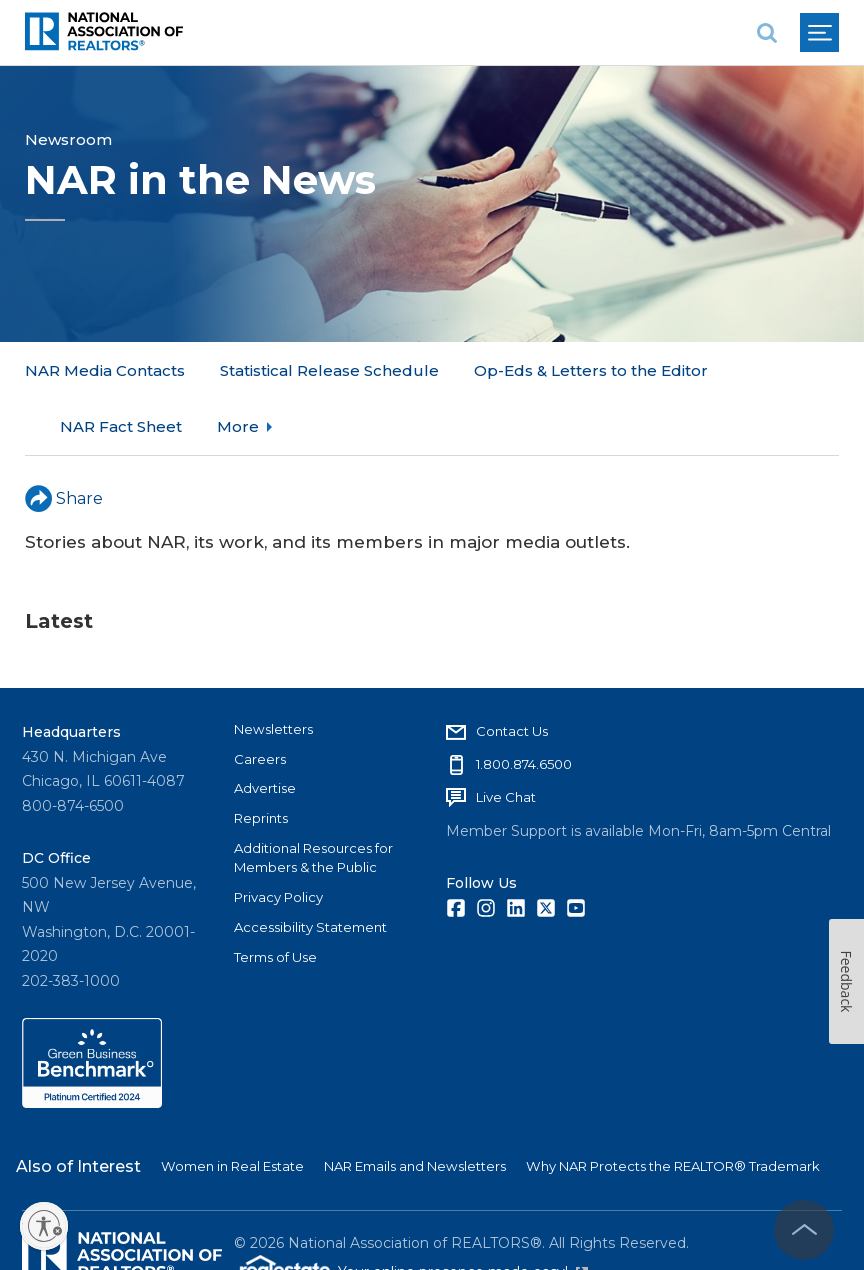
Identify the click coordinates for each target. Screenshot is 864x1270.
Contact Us (512, 675)
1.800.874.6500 (524, 708)
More (495, 370)
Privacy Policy (278, 841)
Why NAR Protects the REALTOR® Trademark (673, 1110)
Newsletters (273, 673)
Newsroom (68, 139)
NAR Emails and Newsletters (415, 1110)
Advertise (265, 732)
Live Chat (506, 741)
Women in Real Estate (232, 1110)
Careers (260, 703)
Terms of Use (275, 901)
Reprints (261, 762)
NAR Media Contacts (105, 370)
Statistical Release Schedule (329, 370)
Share (64, 441)
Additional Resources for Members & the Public (313, 802)
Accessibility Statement (310, 871)
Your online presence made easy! (463, 1217)
